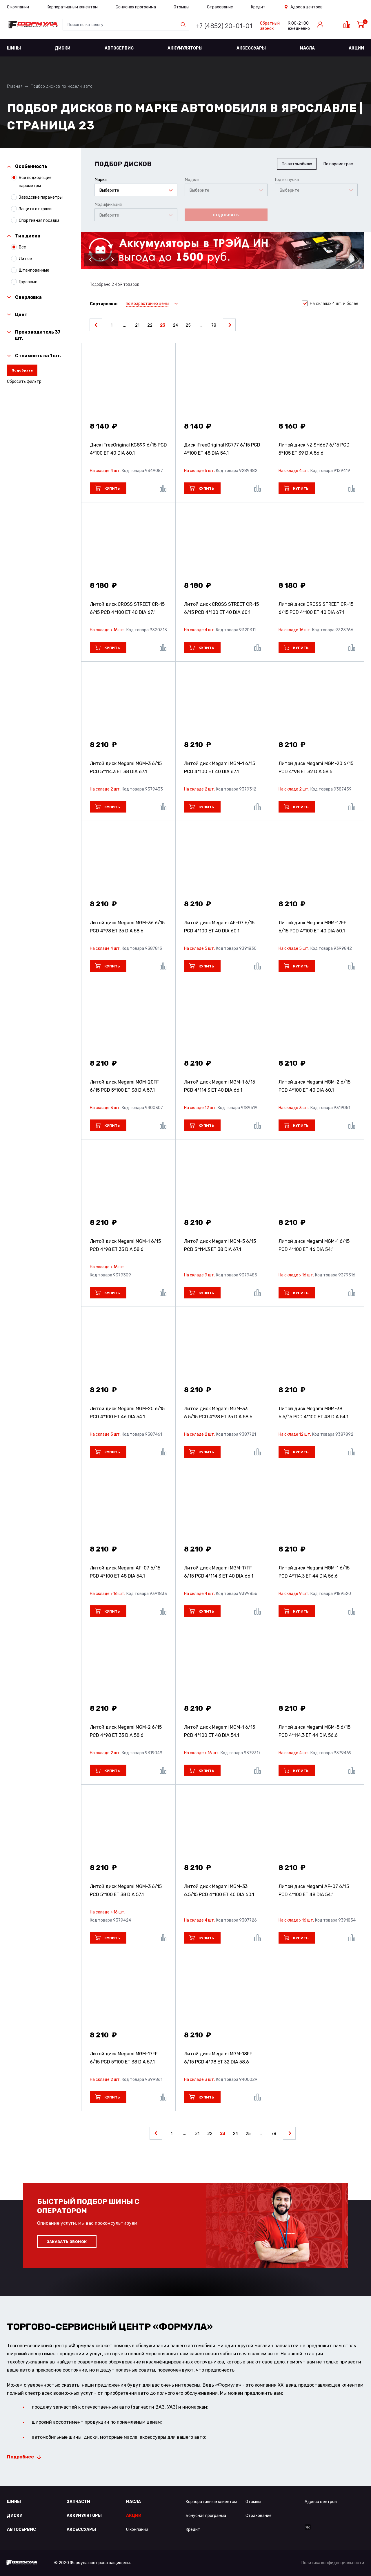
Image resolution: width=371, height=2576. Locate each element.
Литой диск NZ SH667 (314, 449)
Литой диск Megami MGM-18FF (218, 2058)
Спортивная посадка (39, 220)
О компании (18, 7)
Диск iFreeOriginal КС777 (222, 449)
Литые (25, 258)
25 (188, 325)
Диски (62, 48)
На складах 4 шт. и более (330, 303)
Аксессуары (251, 48)
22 (149, 325)
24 (175, 325)
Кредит (258, 7)
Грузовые (28, 282)
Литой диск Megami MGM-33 (218, 1412)
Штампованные (34, 270)
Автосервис (119, 48)
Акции (356, 48)
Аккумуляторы (185, 48)
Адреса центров (306, 7)
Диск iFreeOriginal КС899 (128, 449)
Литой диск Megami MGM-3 (126, 767)
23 (162, 325)
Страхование (220, 7)
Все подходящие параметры (35, 181)
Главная (15, 86)
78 (213, 325)
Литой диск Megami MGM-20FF (124, 1086)
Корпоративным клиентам (72, 7)
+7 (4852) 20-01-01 (224, 26)
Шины (14, 48)
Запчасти (78, 2501)
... (124, 325)
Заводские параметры (41, 197)
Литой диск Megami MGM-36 (127, 927)
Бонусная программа (136, 7)
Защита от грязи (35, 209)
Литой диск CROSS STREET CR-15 (127, 608)
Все (22, 247)
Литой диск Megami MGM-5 (220, 1245)
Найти (184, 24)
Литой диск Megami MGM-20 (316, 767)
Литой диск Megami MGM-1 (219, 767)
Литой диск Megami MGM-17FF (312, 927)
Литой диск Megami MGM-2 (314, 1086)
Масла (307, 48)
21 (137, 325)
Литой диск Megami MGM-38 (313, 1412)
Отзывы (181, 7)
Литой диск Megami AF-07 (219, 927)
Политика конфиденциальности (332, 2562)
